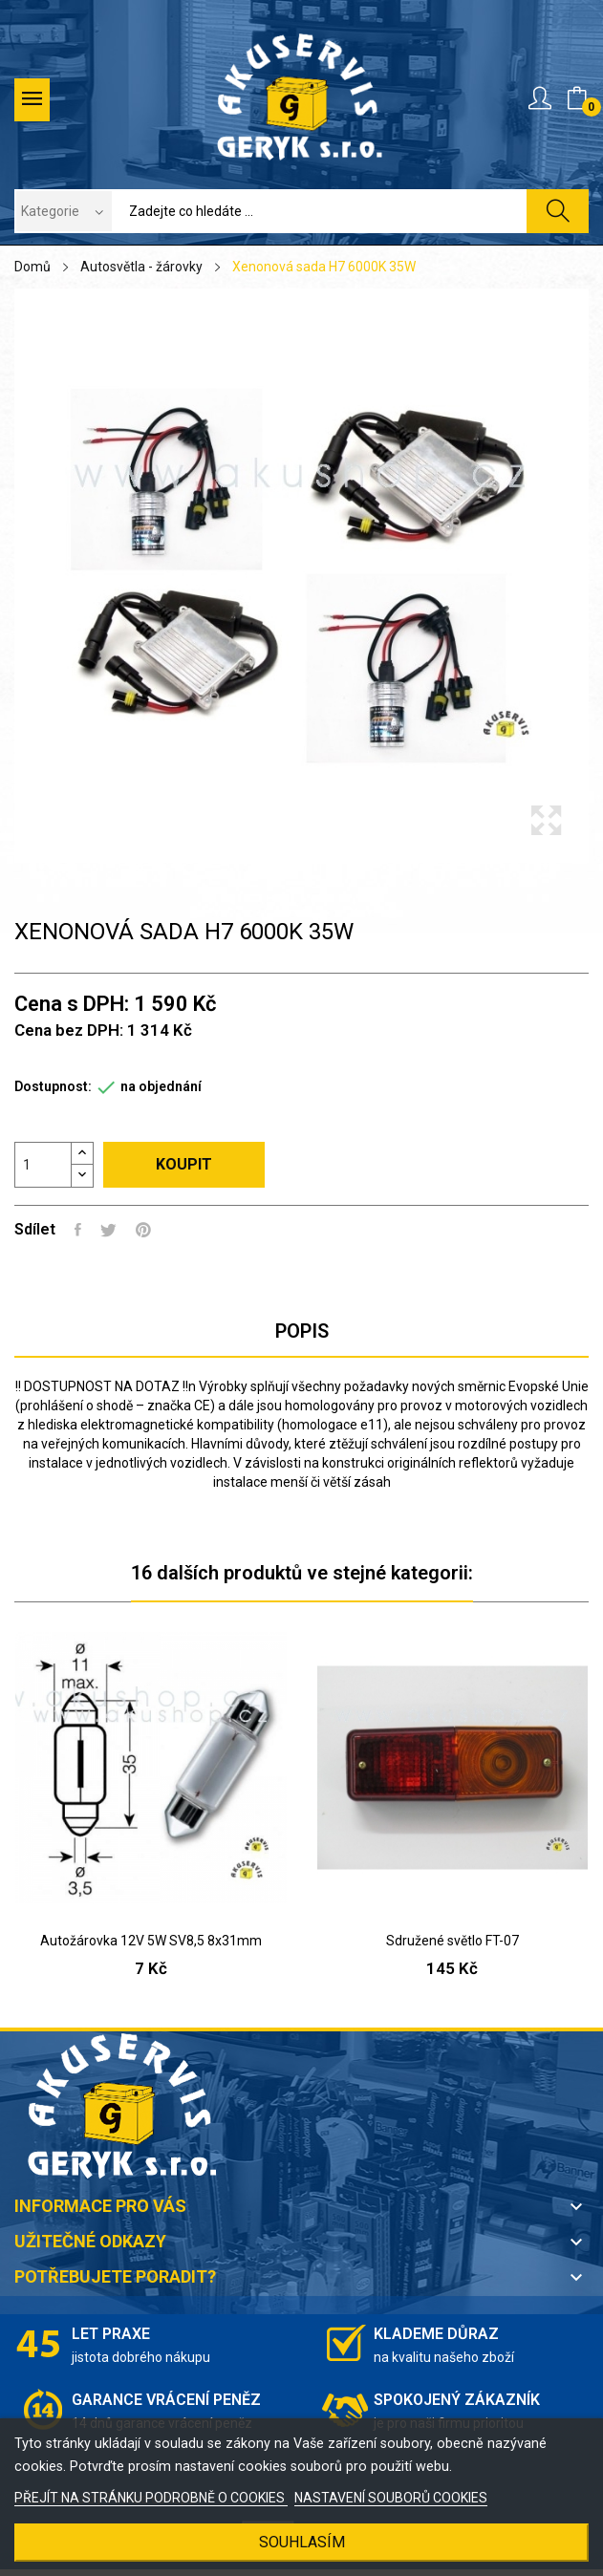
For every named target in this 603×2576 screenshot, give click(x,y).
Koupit (184, 1164)
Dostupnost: (53, 1086)
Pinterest (143, 1229)
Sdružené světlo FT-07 (452, 1940)
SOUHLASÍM (302, 2542)
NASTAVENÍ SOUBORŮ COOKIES (390, 2497)
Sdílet (78, 1229)
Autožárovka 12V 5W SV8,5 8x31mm (151, 1940)
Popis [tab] (302, 1331)
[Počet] (43, 1165)
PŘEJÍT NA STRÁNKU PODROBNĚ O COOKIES (151, 2497)
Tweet (108, 1229)
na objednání (161, 1086)
